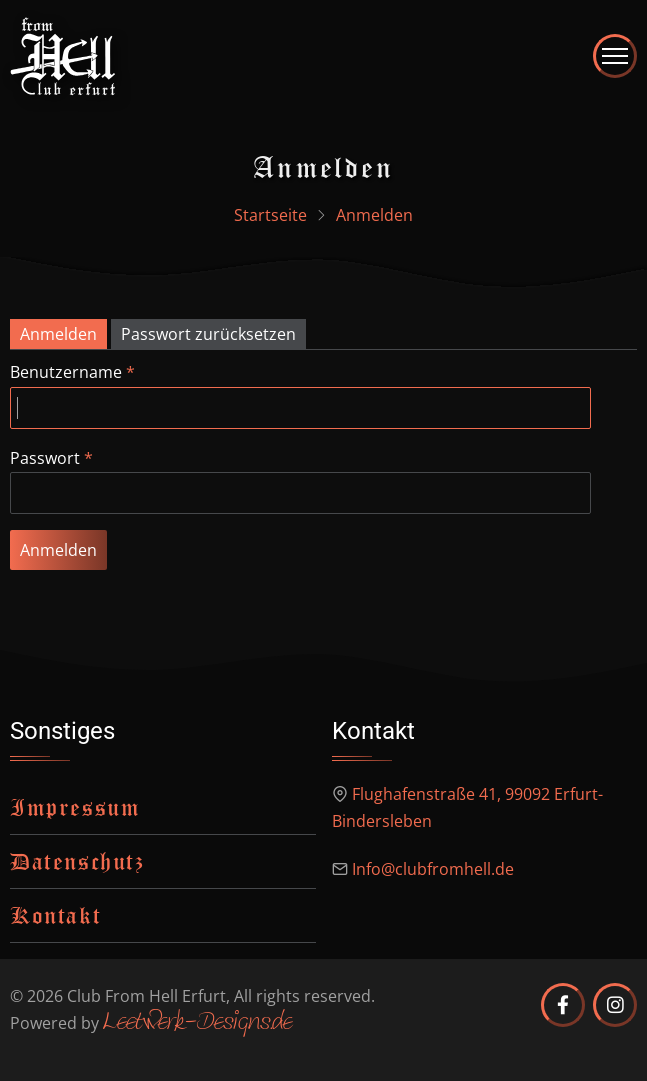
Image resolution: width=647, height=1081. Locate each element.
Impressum (75, 807)
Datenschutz (77, 861)
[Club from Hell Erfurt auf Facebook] (563, 1005)
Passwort (45, 458)
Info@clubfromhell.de (433, 869)
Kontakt (55, 915)
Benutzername (66, 372)
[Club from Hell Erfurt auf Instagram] (615, 1005)
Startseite (270, 215)
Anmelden (58, 334)
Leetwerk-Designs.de (197, 1023)
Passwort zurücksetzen (208, 334)
